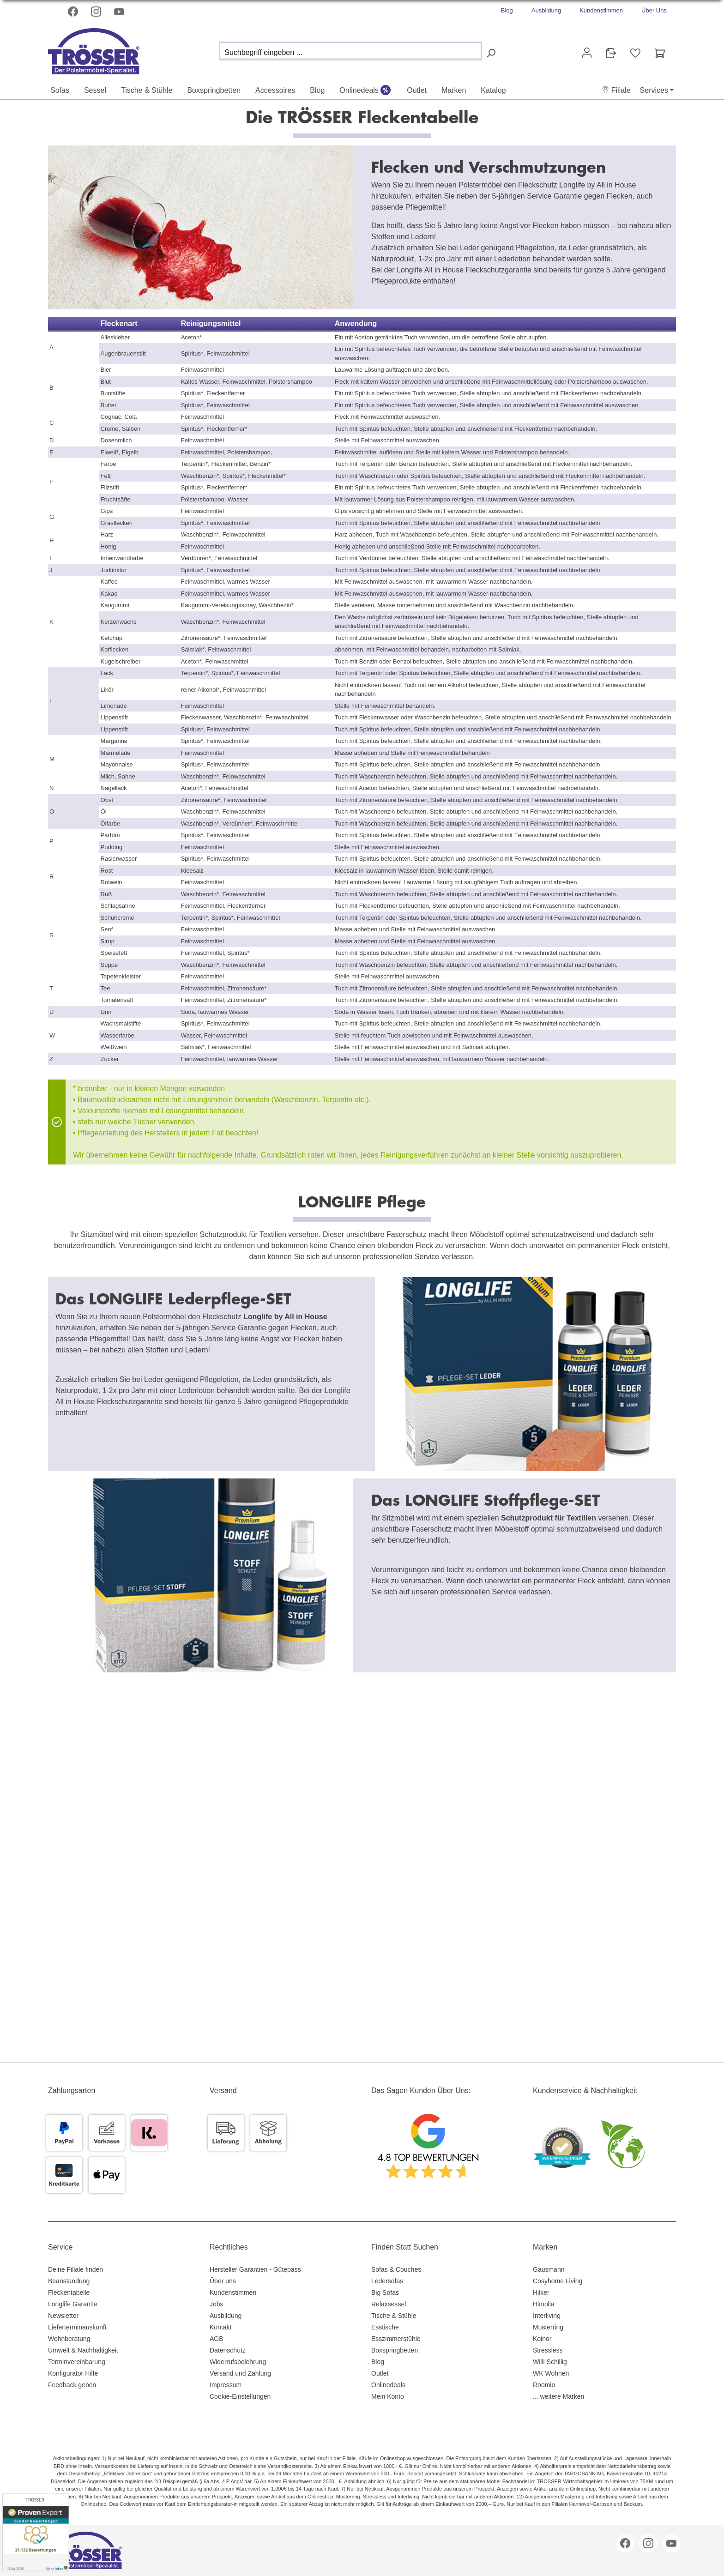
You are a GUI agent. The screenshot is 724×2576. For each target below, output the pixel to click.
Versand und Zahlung (240, 2373)
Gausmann (548, 2269)
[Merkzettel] (635, 53)
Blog (507, 10)
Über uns (223, 2281)
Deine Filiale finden (75, 2269)
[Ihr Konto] (586, 52)
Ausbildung (546, 10)
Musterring (548, 2327)
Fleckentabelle (69, 2292)
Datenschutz (228, 2350)
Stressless (548, 2350)
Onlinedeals (388, 2385)
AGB (216, 2338)
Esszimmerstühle (396, 2338)
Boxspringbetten (394, 2350)
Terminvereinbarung (76, 2361)
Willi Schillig (550, 2361)
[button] (616, 90)
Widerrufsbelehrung (238, 2361)
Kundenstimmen (601, 10)
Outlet (379, 2373)
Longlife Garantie (72, 2304)
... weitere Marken (558, 2396)
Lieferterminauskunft (77, 2327)
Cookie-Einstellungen (240, 2396)
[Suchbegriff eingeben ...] (350, 51)
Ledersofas (387, 2281)
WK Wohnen (551, 2373)
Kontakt (220, 2327)
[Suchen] (490, 53)
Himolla (544, 2304)
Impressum (225, 2385)
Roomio (544, 2385)
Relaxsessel (388, 2304)
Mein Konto (387, 2396)
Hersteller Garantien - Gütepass (255, 2269)
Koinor (542, 2338)
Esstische (385, 2327)
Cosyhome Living (557, 2281)
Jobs (216, 2304)
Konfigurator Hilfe (73, 2373)
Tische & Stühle (393, 2315)
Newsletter (63, 2315)
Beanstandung (69, 2281)
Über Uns (654, 10)
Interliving (547, 2315)
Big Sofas (385, 2292)
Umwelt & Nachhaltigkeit (83, 2350)
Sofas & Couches (396, 2269)
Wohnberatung (69, 2338)
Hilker (541, 2292)
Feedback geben (72, 2385)
